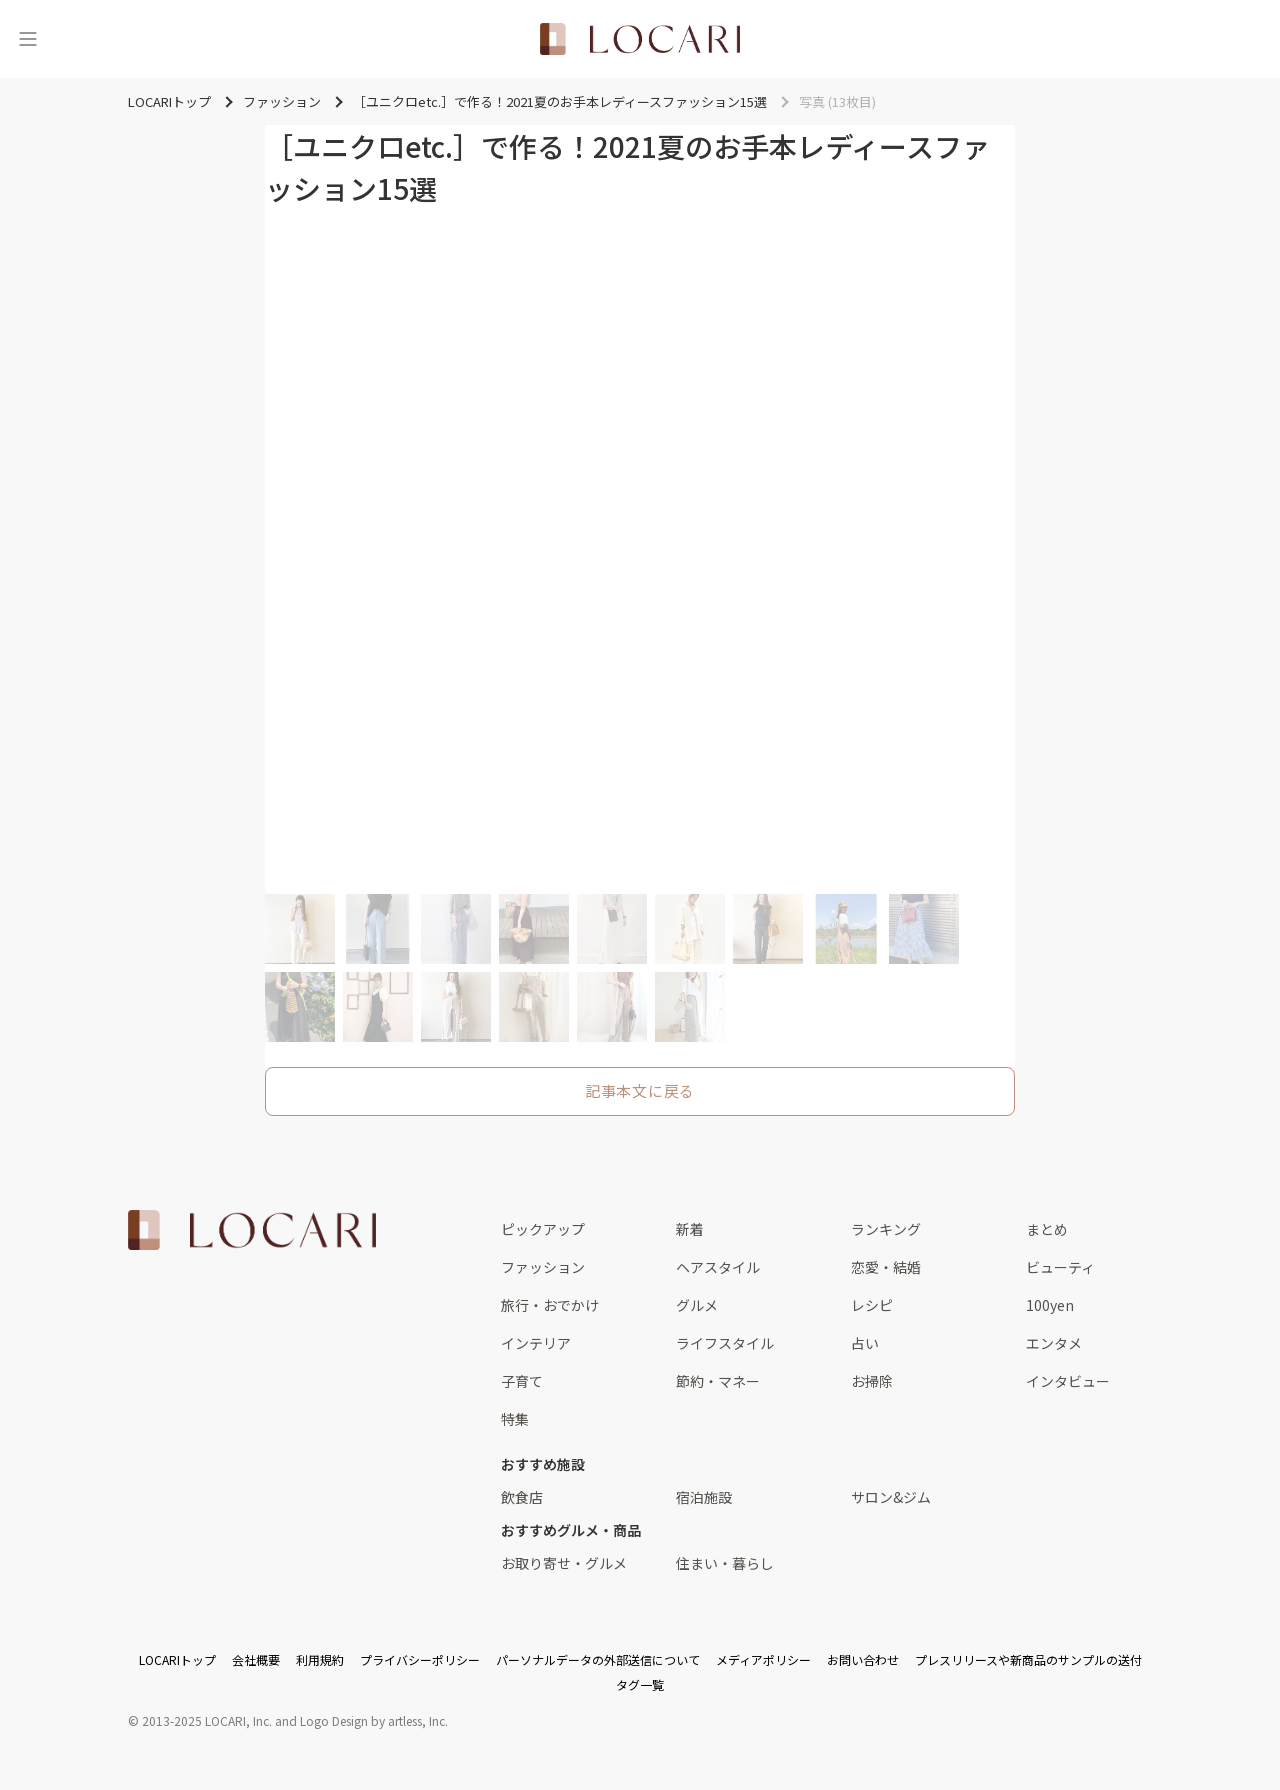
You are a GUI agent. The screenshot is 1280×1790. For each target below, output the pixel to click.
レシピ (872, 1305)
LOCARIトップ (177, 1659)
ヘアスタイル (718, 1267)
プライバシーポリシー (420, 1659)
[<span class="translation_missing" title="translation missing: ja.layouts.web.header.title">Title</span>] (640, 39)
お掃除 (872, 1381)
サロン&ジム (891, 1497)
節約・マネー (718, 1381)
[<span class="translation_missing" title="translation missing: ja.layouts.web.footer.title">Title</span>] (252, 1230)
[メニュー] (28, 39)
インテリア (536, 1343)
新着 (690, 1229)
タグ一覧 (640, 1684)
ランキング (886, 1229)
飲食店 (522, 1497)
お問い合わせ (863, 1659)
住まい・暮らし (725, 1563)
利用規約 (320, 1659)
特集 (515, 1419)
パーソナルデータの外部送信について (598, 1659)
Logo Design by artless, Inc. (374, 1720)
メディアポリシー (763, 1659)
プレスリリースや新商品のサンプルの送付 (1028, 1659)
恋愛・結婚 (886, 1267)
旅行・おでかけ (550, 1305)
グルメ (697, 1305)
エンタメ (1054, 1343)
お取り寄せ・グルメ (564, 1563)
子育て (522, 1381)
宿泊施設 (704, 1497)
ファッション (543, 1267)
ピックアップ (543, 1229)
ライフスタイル (725, 1343)
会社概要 (256, 1659)
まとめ (1047, 1229)
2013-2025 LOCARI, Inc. (207, 1720)
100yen (1050, 1305)
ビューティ (1060, 1267)
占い (865, 1343)
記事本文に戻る (640, 1090)
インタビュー (1068, 1381)
